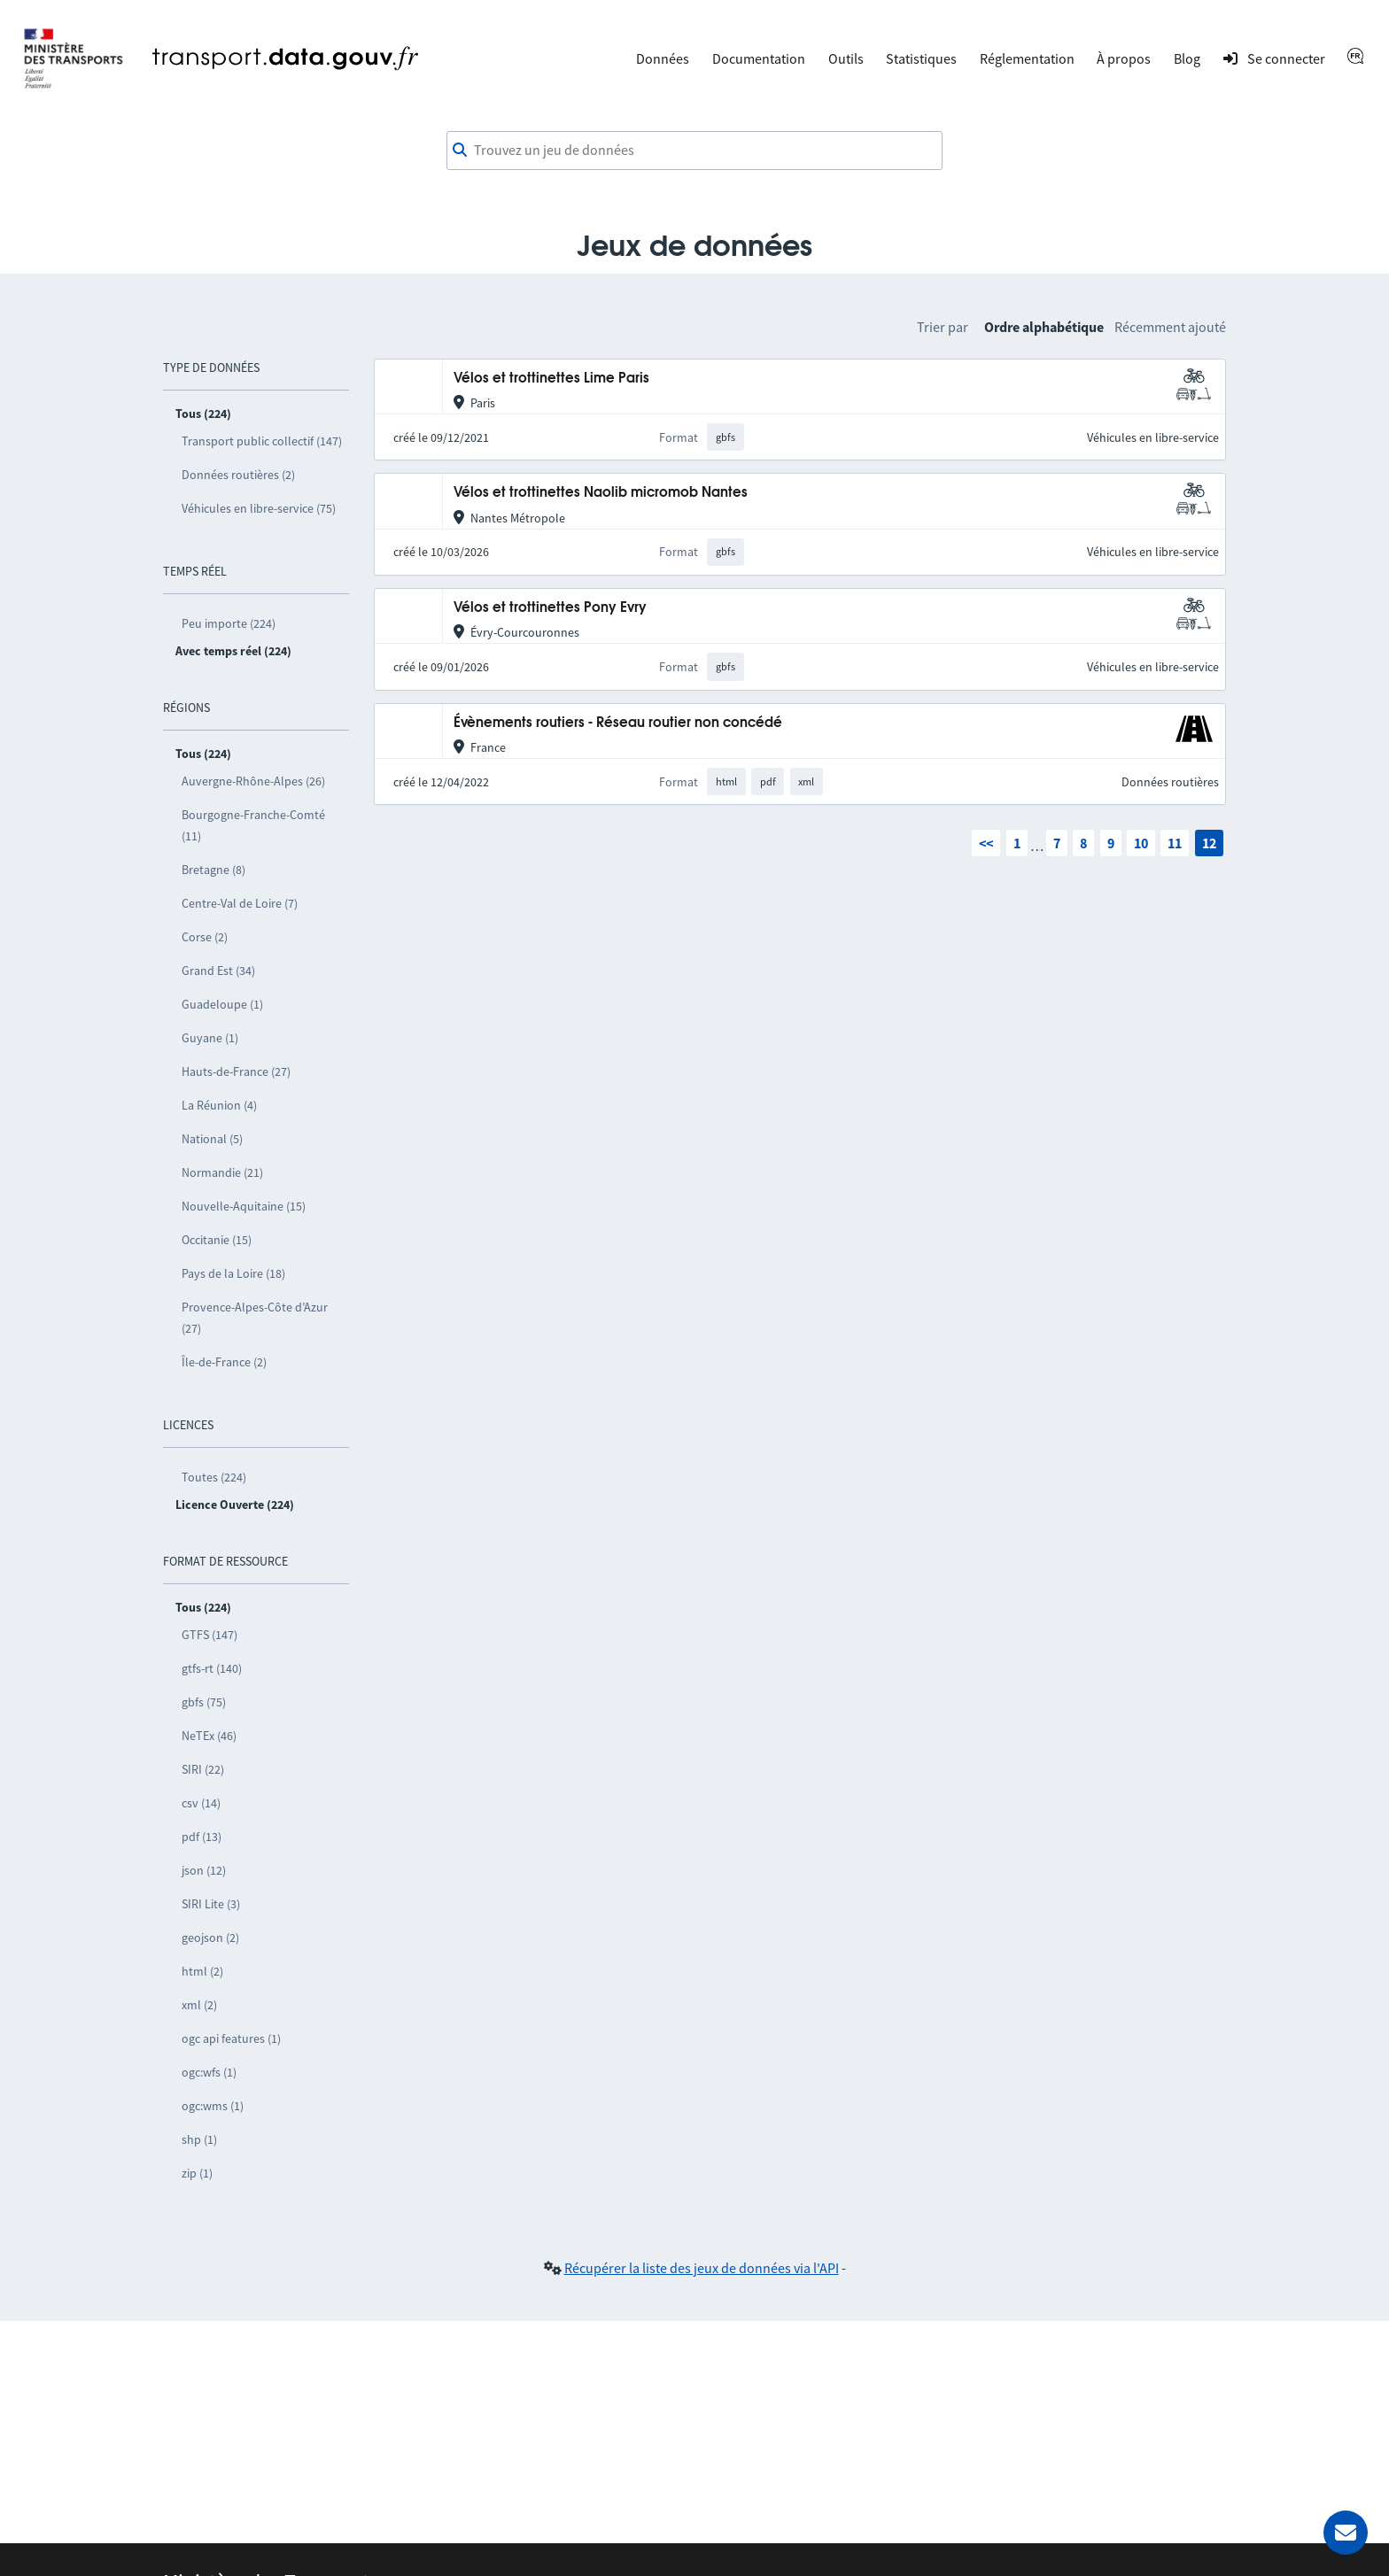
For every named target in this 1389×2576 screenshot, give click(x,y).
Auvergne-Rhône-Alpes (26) (253, 781)
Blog (1187, 58)
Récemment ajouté (1170, 327)
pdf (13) (201, 1837)
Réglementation (1027, 58)
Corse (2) (205, 937)
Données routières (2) (238, 475)
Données (662, 58)
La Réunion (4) (219, 1105)
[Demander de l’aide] (1345, 2532)
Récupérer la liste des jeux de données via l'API (701, 2268)
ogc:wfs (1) (209, 2072)
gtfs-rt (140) (212, 1668)
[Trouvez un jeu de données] (694, 150)
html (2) (202, 1971)
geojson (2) (210, 1938)
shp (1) (199, 2139)
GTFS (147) (209, 1635)
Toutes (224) (214, 1477)
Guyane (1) (210, 1038)
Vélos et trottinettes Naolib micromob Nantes (601, 492)
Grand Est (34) (218, 971)
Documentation (758, 58)
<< (986, 843)
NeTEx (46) (209, 1736)
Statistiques (921, 58)
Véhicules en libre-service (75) (259, 508)
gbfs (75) (204, 1702)
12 (1209, 843)
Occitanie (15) (217, 1240)
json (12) (204, 1870)
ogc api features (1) (231, 2038)
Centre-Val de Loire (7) (240, 903)
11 (1175, 843)
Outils (846, 58)
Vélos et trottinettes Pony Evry (550, 608)
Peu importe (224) (228, 623)
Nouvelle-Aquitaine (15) (244, 1206)
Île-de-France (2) (224, 1362)
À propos (1124, 58)
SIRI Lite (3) (211, 1904)
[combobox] (694, 150)
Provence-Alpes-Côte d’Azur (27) (255, 1317)
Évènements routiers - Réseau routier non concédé (618, 723)
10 (1141, 843)
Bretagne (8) (213, 870)
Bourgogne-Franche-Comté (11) (253, 825)
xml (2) (199, 2005)
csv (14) (201, 1803)
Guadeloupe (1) (222, 1004)
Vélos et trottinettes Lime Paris (551, 378)
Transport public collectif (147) (262, 441)
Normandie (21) (222, 1172)
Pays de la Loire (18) (233, 1273)
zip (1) (197, 2173)
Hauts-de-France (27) (236, 1071)
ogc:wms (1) (213, 2106)
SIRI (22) (203, 1769)
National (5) (212, 1139)
